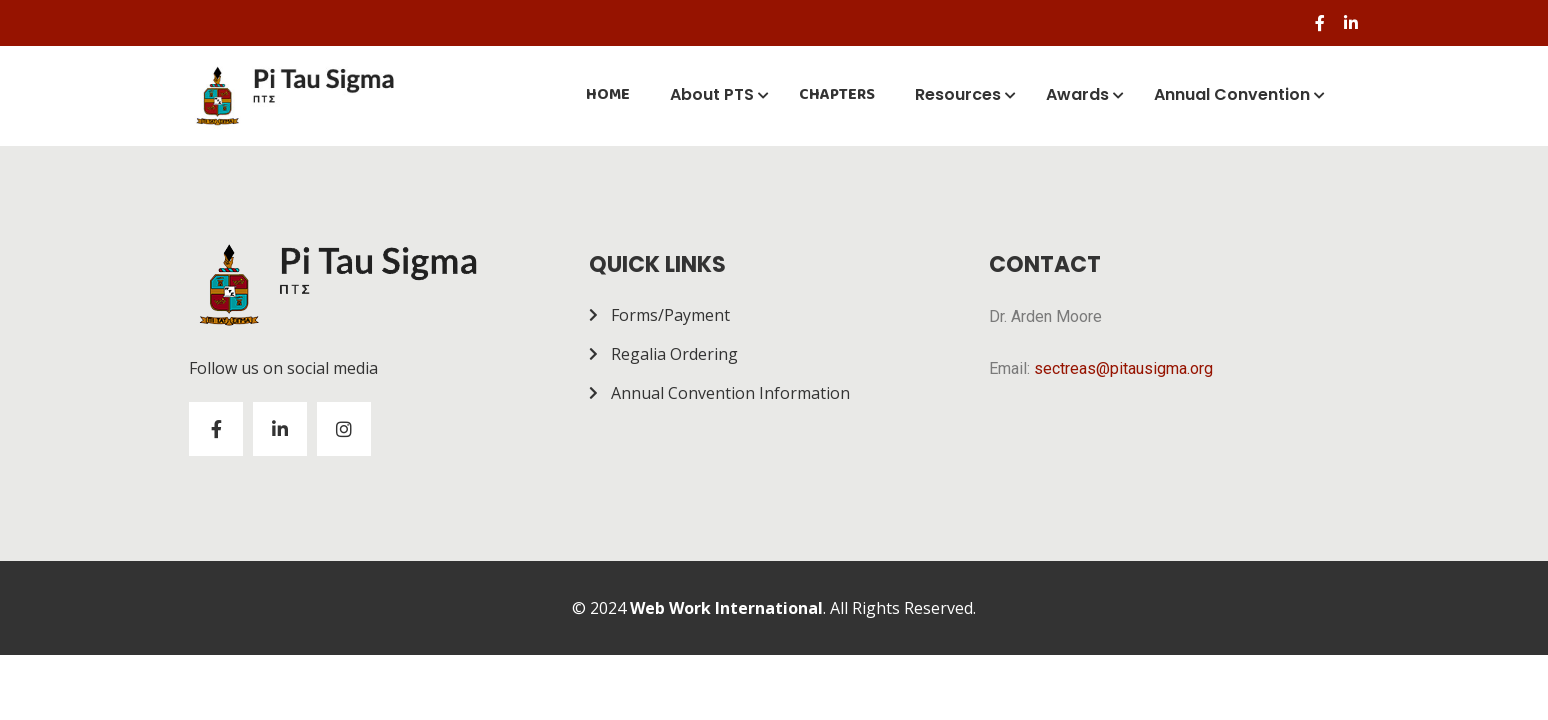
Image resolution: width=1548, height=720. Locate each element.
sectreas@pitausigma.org (1123, 368)
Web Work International (726, 608)
